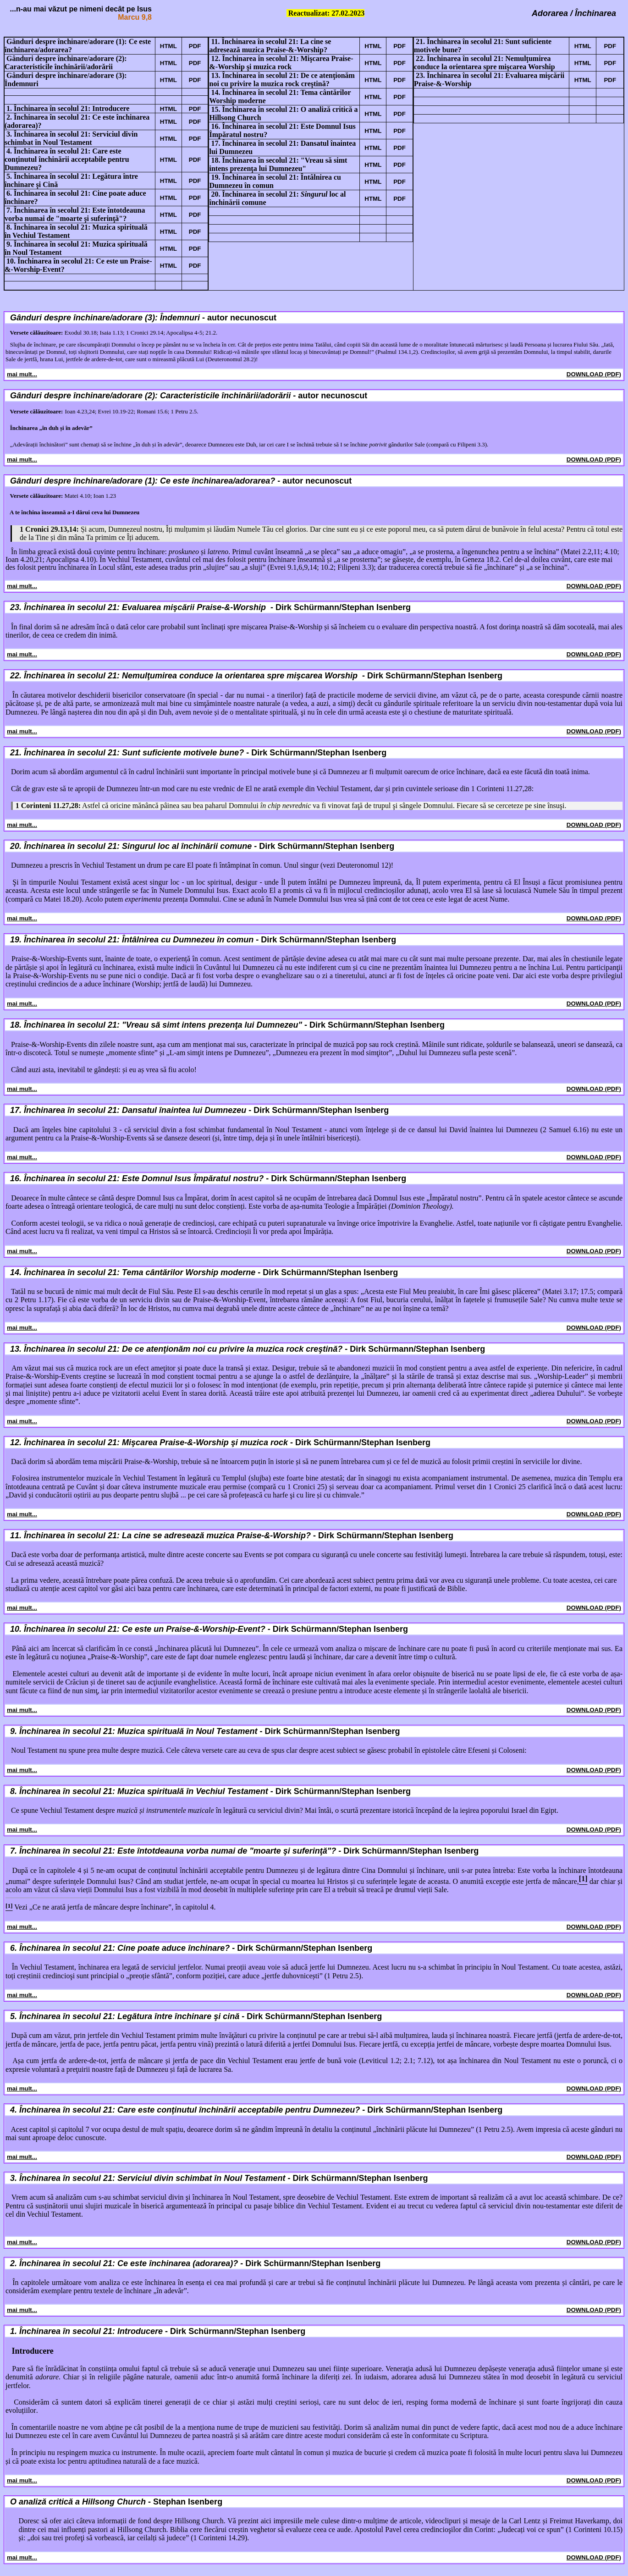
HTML (168, 46)
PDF (195, 46)
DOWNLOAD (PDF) (594, 374)
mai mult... (22, 374)
